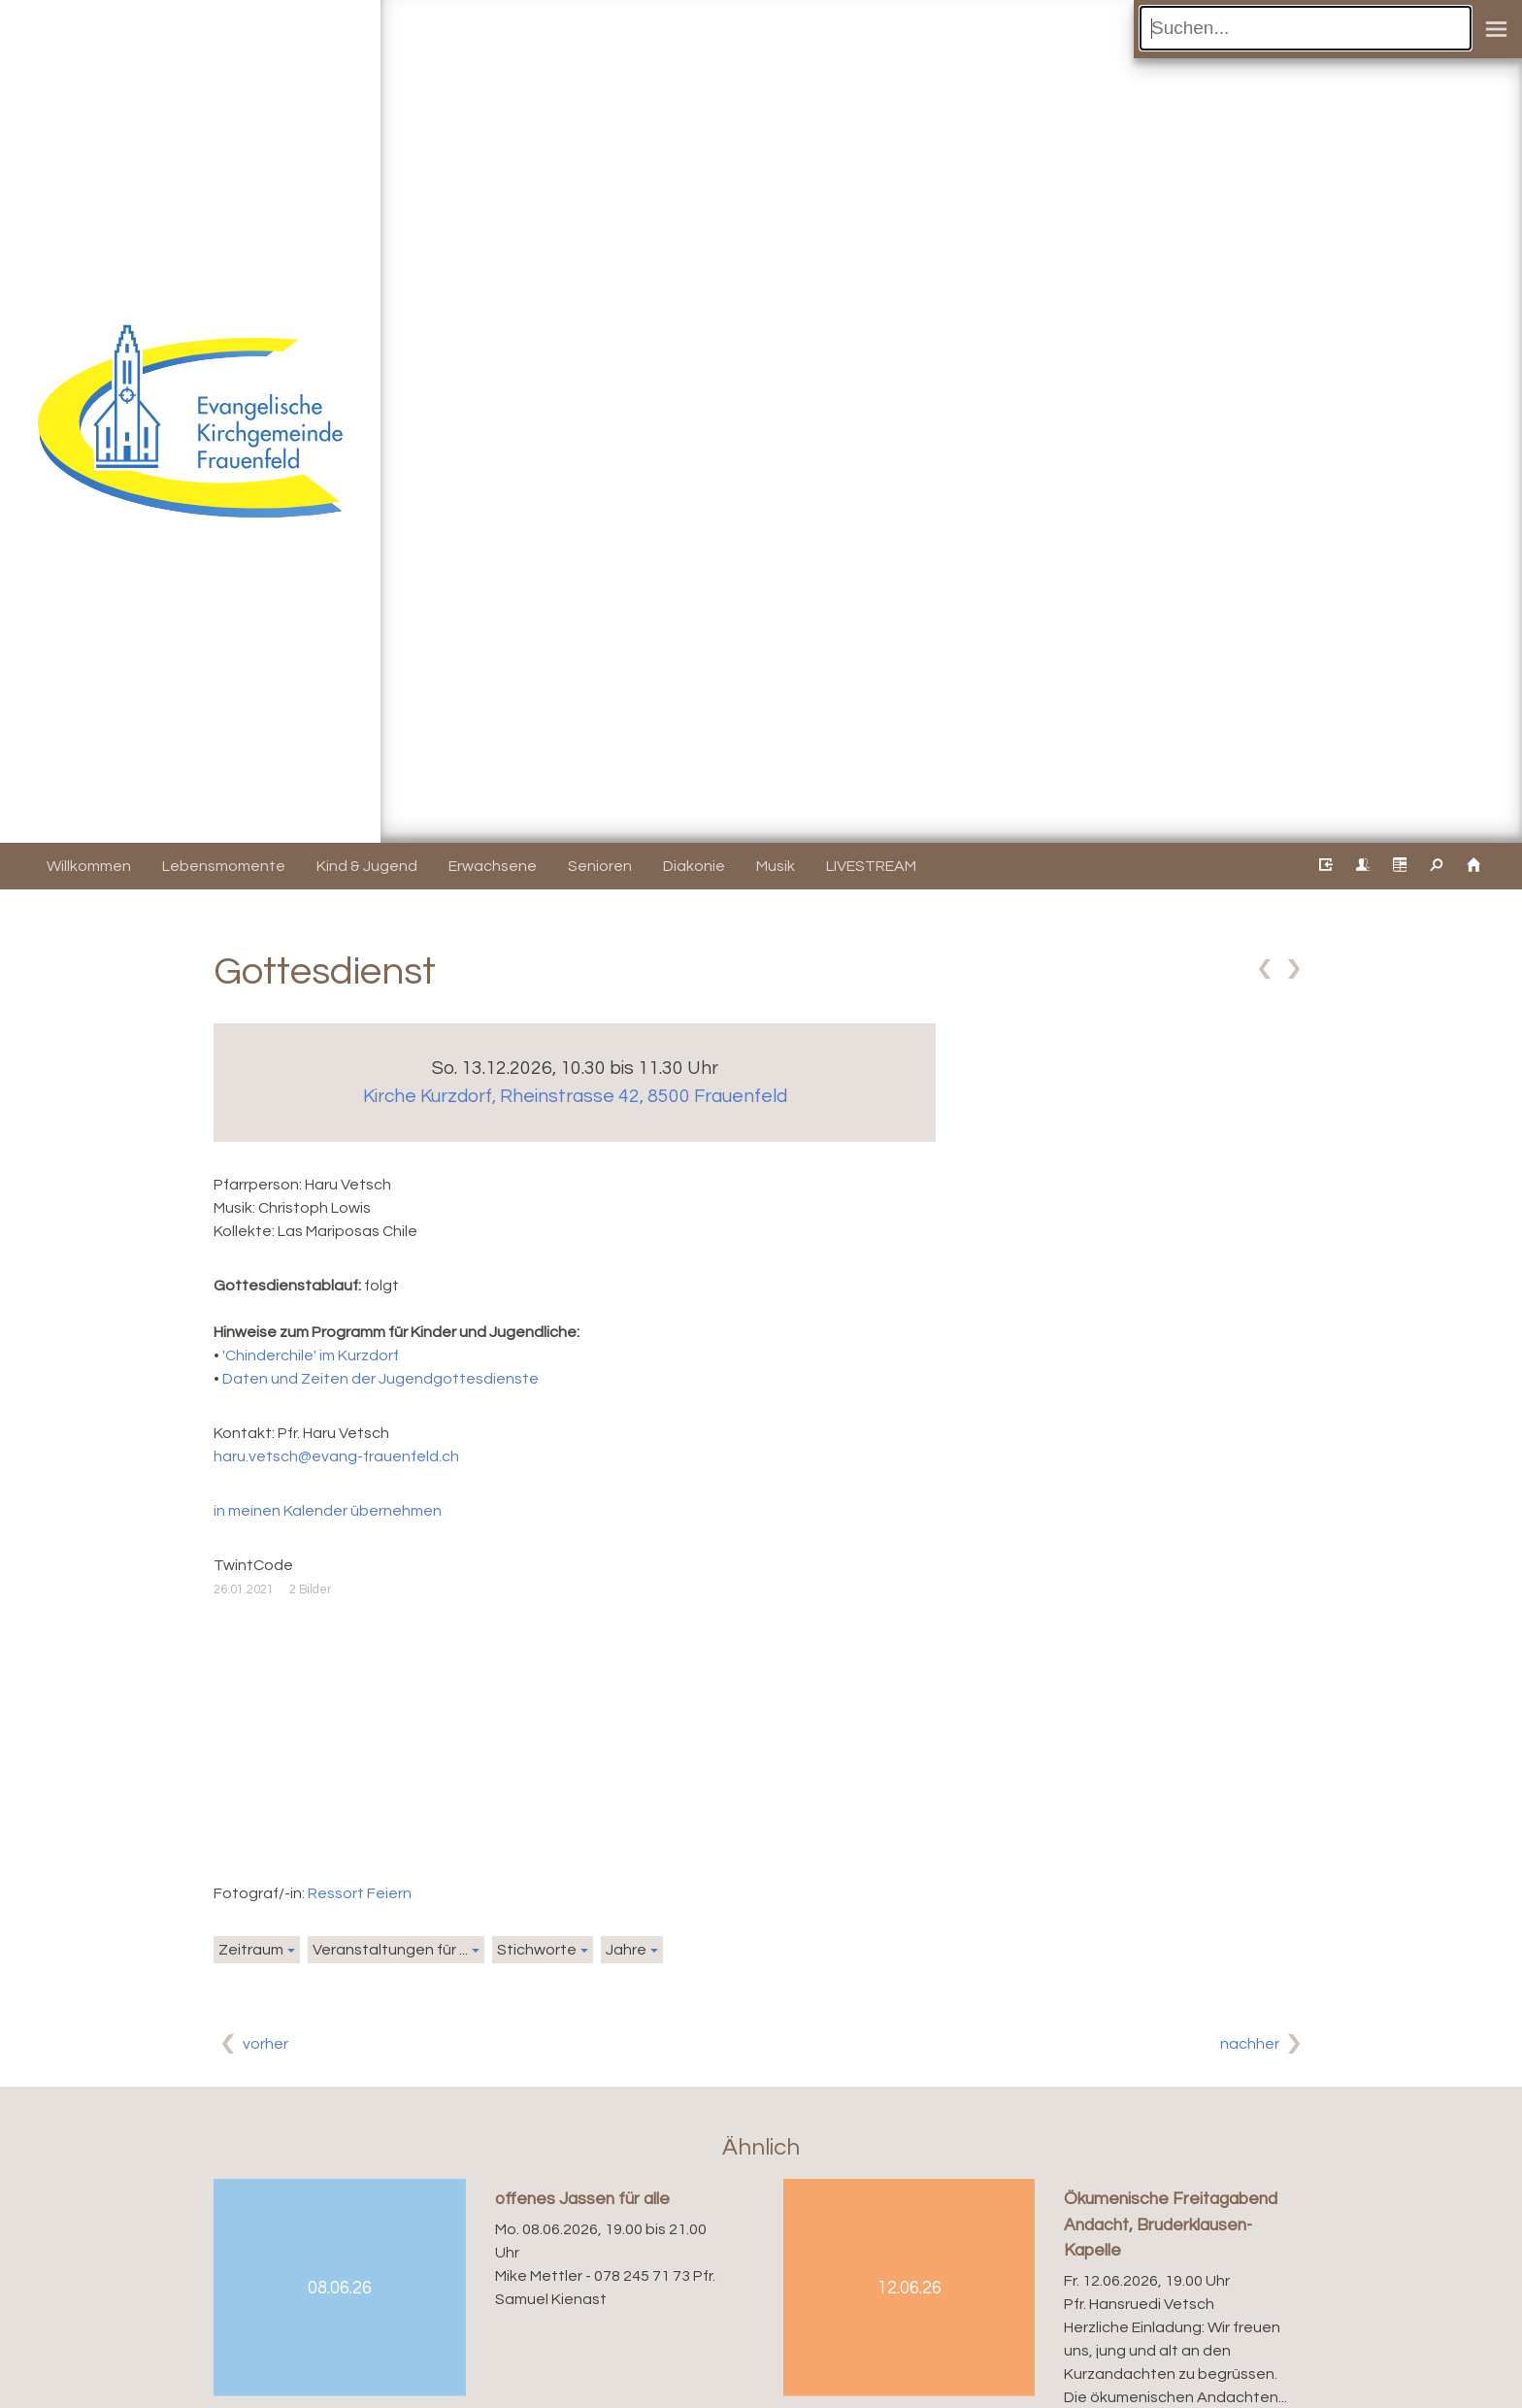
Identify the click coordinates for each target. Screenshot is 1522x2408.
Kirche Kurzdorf (575, 1096)
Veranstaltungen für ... (390, 1949)
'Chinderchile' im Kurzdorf (310, 1355)
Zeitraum (250, 1949)
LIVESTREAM (871, 866)
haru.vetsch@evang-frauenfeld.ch (336, 1456)
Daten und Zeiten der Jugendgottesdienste (380, 1379)
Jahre (626, 1949)
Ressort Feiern (360, 1893)
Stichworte (537, 1949)
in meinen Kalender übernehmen (328, 1511)
